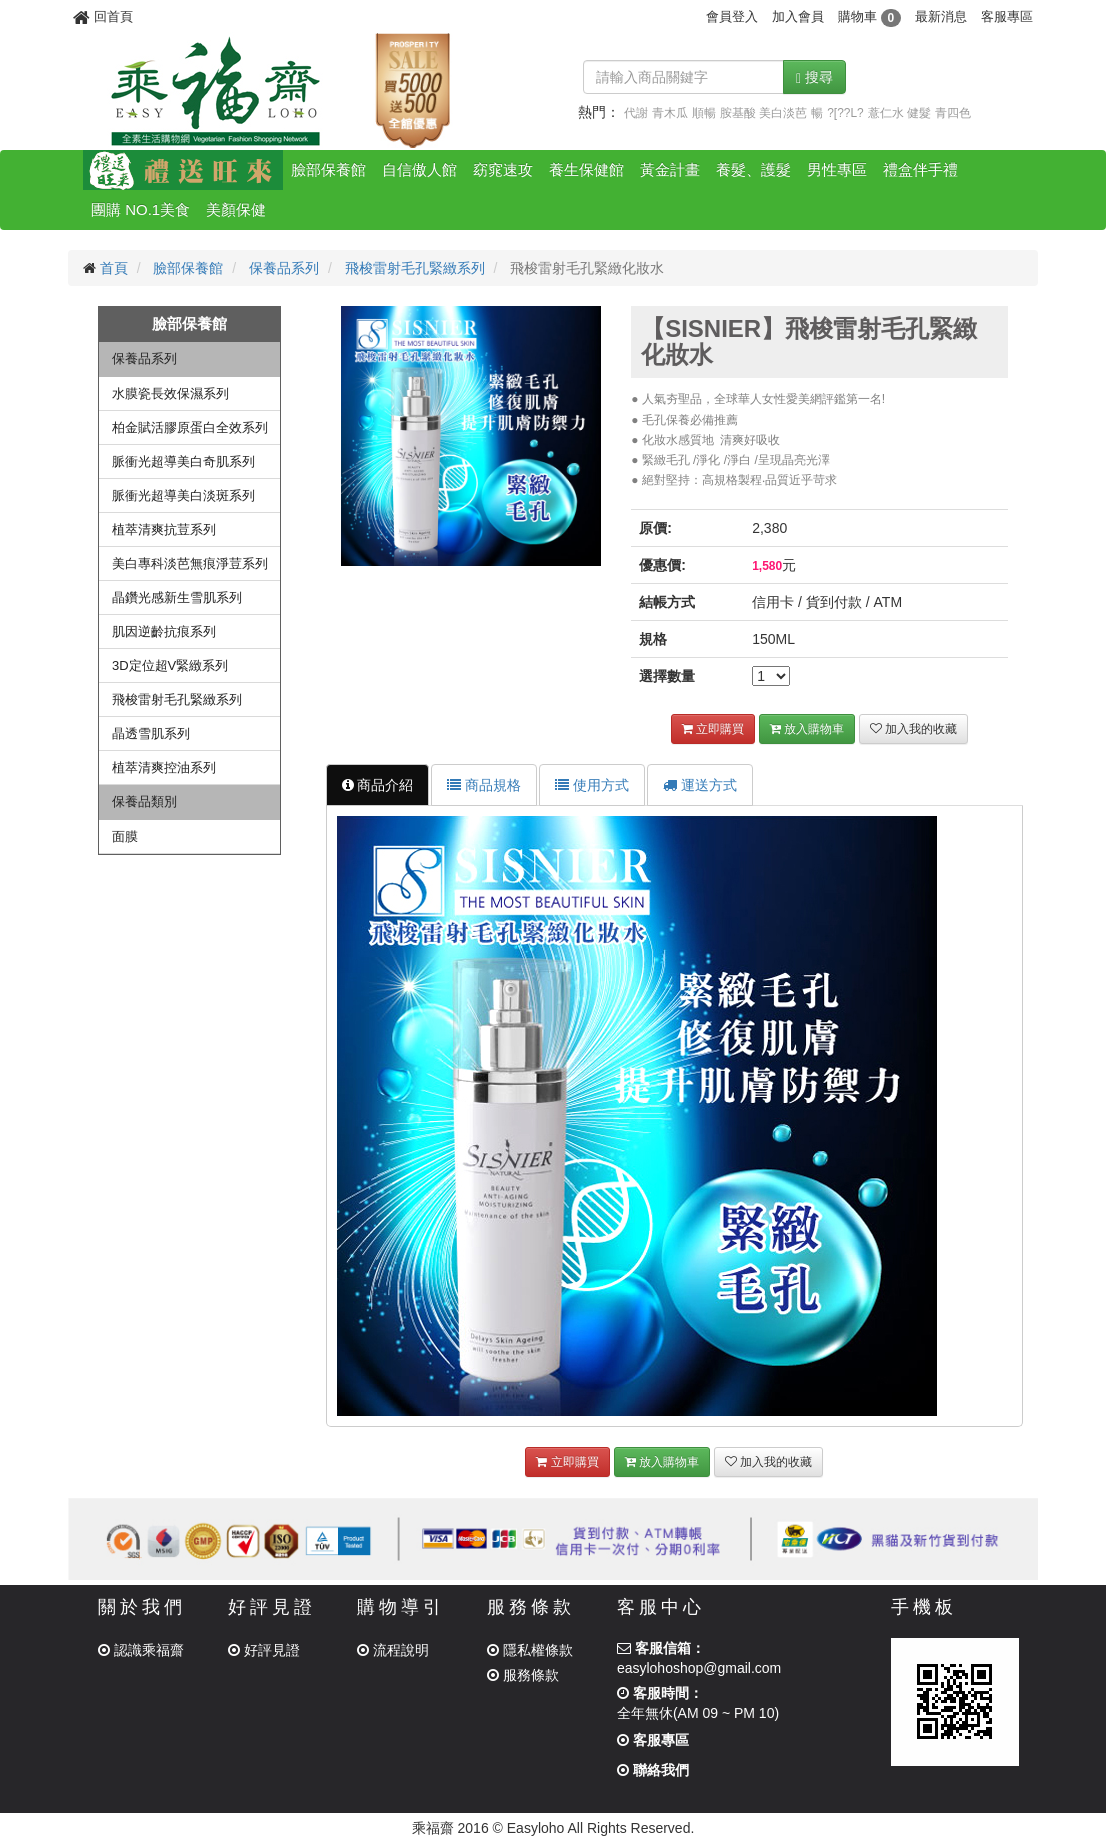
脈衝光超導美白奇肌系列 (183, 461)
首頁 (114, 268)
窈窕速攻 (503, 169)
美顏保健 (236, 209)
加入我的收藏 (913, 729)
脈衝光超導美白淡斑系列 (183, 495)
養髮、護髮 (753, 169)
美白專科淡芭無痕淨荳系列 (190, 563)
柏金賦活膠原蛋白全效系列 (190, 427)
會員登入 (732, 16)
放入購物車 (807, 729)
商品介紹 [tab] (378, 785)
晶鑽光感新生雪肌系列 (177, 597)
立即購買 (713, 729)
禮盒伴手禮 (920, 169)
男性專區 (837, 169)
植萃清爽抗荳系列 (164, 529)
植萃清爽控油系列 (164, 767)
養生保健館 (586, 169)
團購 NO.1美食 (140, 209)
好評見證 (264, 1650)
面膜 (125, 836)
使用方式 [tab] (592, 785)
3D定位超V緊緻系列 (170, 665)
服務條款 (523, 1675)
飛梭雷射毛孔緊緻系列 (415, 268)
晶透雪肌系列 (151, 733)
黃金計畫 (670, 169)
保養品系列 (284, 268)
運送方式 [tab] (700, 785)
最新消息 (941, 16)
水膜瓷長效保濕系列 (170, 393)
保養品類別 (144, 801)
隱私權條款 (530, 1650)
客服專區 (1007, 16)
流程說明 (393, 1650)
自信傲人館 (419, 169)
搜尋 (814, 77)
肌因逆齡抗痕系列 (164, 631)
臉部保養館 (328, 169)
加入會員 (798, 16)
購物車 (869, 16)
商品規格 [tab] (484, 785)
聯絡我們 (653, 1770)
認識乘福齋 (141, 1650)
